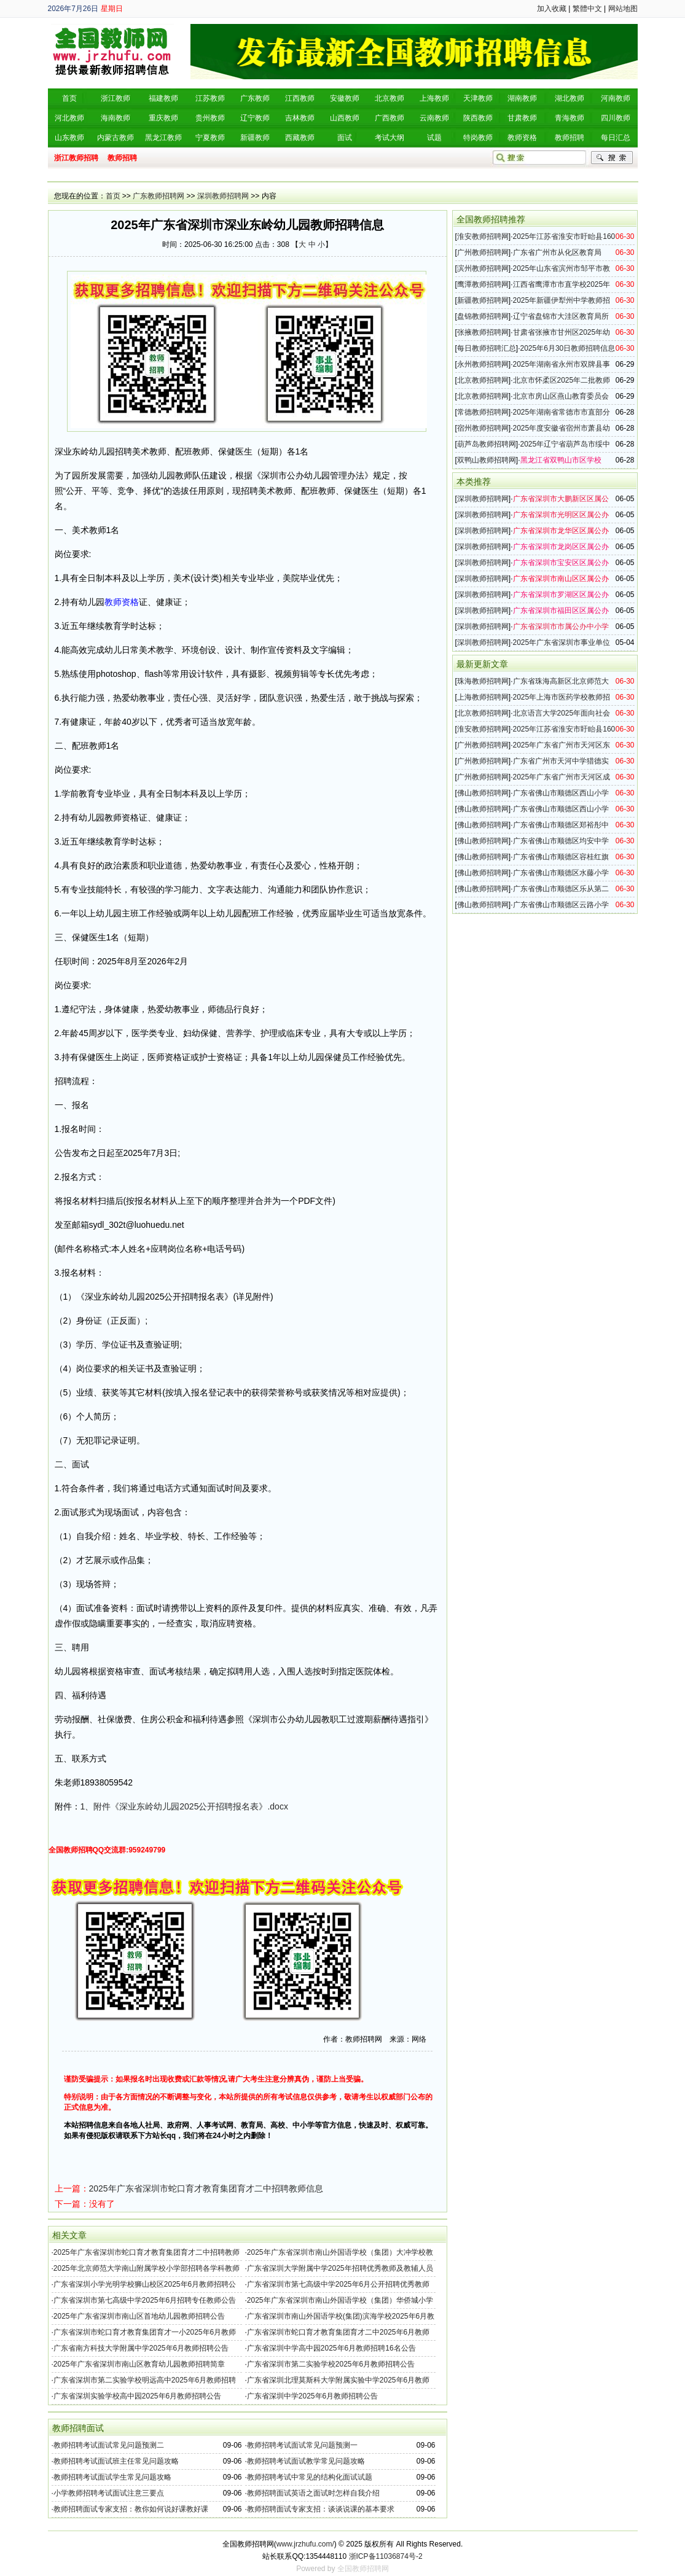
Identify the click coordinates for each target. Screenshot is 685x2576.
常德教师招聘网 (483, 412)
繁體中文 (587, 8)
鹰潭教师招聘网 (483, 284)
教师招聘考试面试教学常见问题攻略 (306, 2461)
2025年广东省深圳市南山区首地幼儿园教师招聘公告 (139, 2316)
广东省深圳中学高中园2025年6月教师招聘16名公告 (331, 2348)
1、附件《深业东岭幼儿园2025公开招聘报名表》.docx (184, 1806)
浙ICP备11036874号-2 (386, 2556)
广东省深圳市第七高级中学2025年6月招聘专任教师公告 (144, 2300)
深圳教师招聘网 (223, 196)
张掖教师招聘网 (483, 332)
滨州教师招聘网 (483, 268)
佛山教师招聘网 (483, 793)
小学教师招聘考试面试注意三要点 (108, 2493)
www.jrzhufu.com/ (305, 2544)
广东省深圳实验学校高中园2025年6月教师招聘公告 (137, 2396)
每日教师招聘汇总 (486, 348)
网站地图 (623, 8)
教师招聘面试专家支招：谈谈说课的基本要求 (320, 2509)
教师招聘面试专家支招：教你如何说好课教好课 (130, 2509)
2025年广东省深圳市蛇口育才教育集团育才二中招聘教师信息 (206, 2188)
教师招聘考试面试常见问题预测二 (108, 2445)
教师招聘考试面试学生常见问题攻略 (112, 2477)
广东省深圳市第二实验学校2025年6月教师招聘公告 (331, 2364)
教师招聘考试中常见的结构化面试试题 (309, 2477)
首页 (113, 196)
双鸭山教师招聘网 (486, 460)
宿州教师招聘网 (483, 428)
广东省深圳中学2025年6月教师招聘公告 (312, 2396)
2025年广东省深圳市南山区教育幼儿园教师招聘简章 (139, 2364)
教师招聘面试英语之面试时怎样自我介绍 (313, 2493)
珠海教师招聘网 (483, 681)
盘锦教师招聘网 (483, 316)
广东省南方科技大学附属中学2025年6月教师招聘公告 (141, 2348)
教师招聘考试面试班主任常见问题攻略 (116, 2461)
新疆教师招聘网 (483, 300)
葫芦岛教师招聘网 (486, 444)
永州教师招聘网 (483, 364)
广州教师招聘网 (483, 252)
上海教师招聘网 (483, 697)
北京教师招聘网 (483, 380)
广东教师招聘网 (158, 196)
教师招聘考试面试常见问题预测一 (302, 2445)
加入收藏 (551, 8)
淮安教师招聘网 (483, 236)
